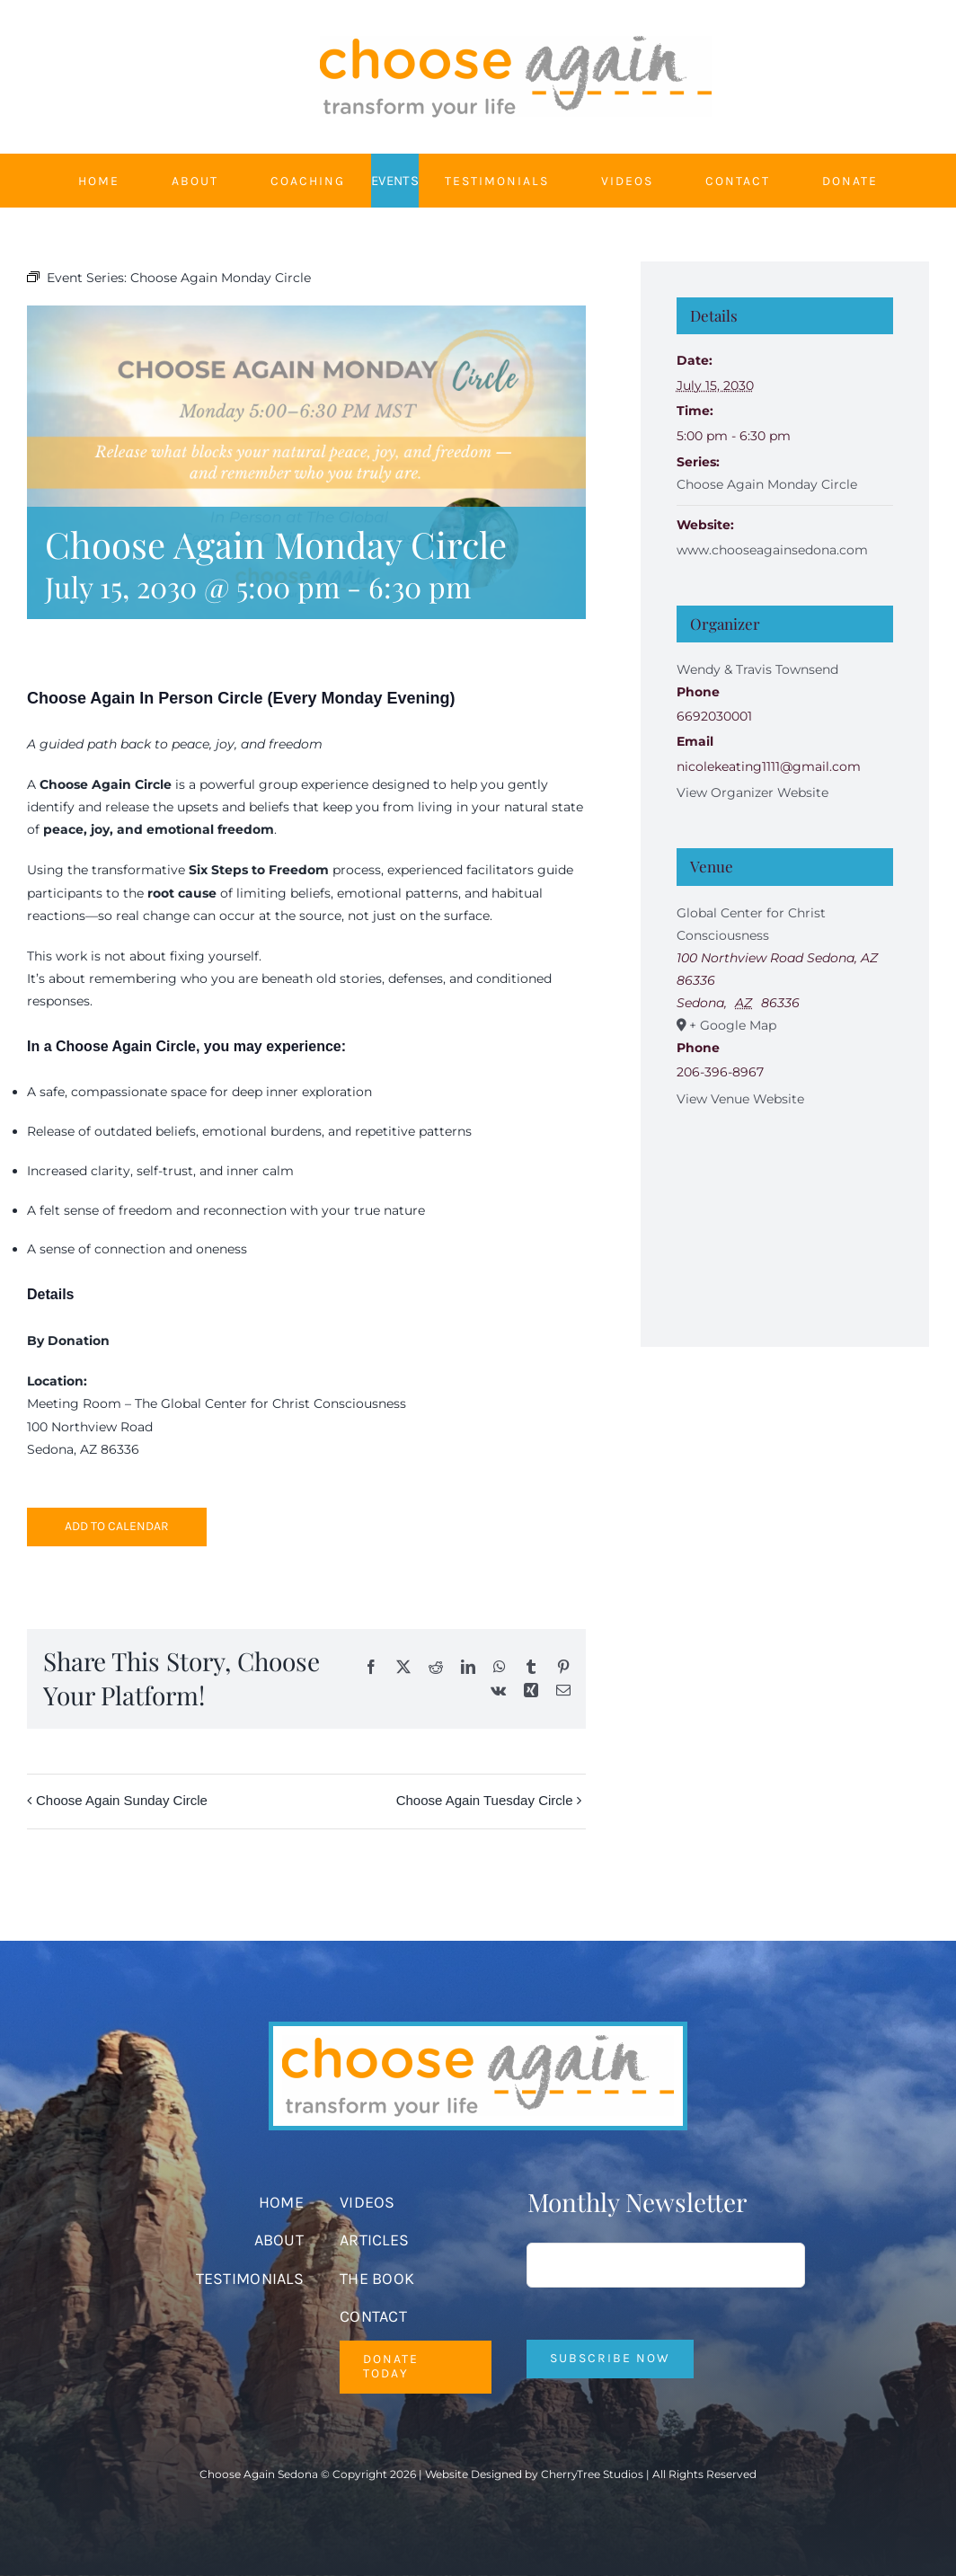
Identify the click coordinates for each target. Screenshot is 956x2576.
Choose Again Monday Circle (767, 484)
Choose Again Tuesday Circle (484, 1800)
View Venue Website (740, 1099)
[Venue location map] (785, 1209)
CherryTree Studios (592, 2474)
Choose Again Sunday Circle (122, 1800)
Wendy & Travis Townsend (757, 669)
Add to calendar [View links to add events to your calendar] (117, 1526)
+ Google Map (732, 1025)
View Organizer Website (752, 792)
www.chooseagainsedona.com (772, 550)
